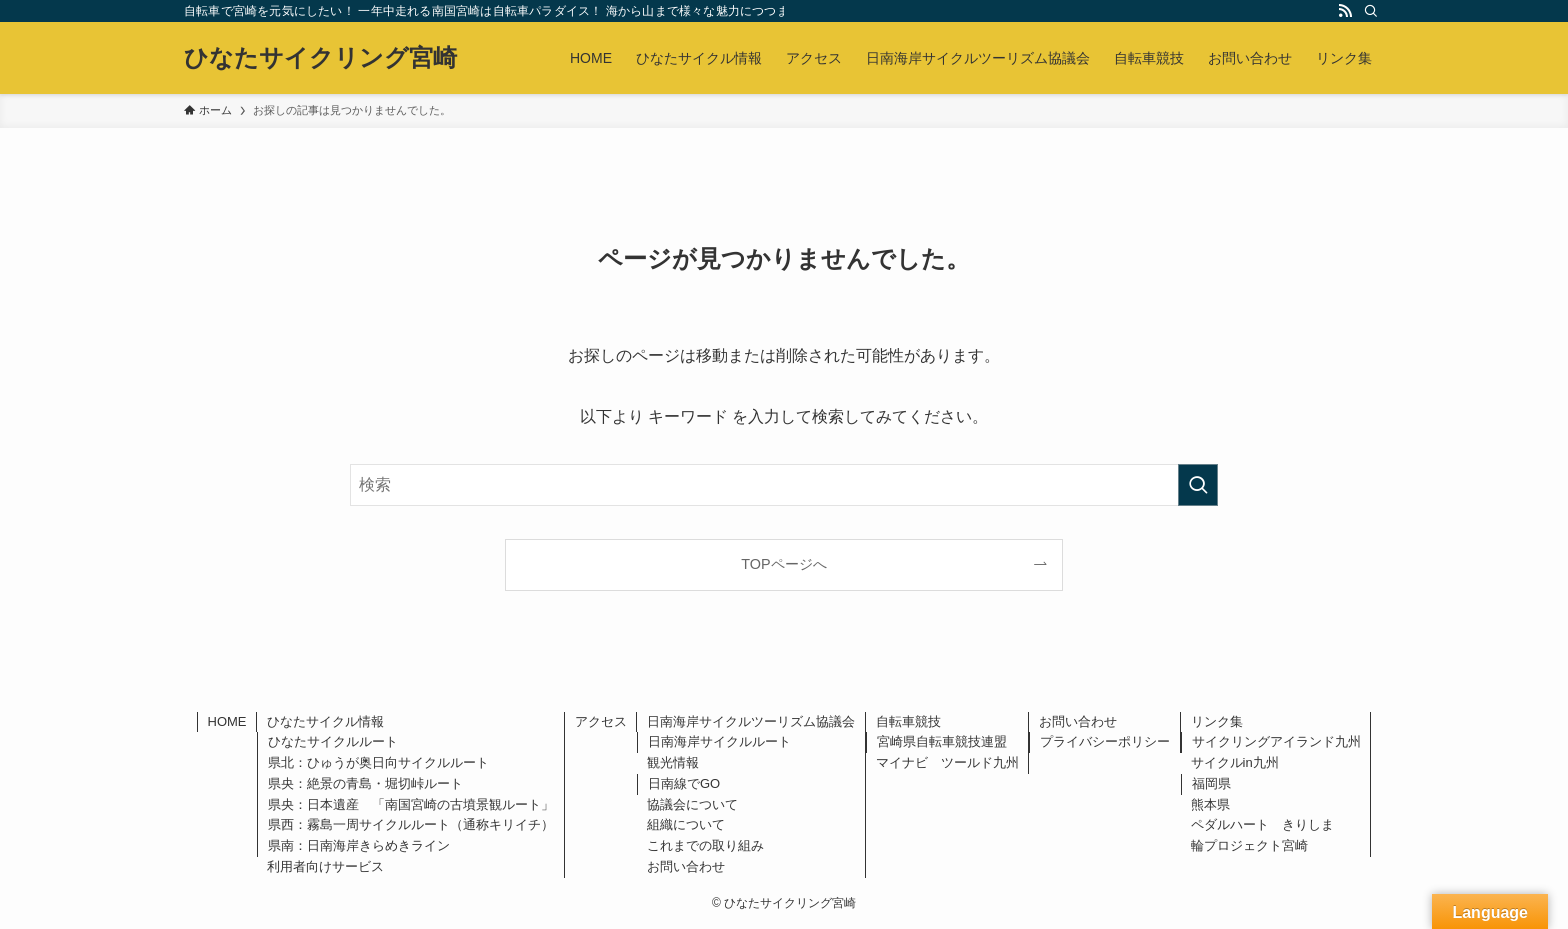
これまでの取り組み (705, 845)
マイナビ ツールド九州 (947, 762)
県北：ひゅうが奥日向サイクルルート (378, 762)
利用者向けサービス (325, 866)
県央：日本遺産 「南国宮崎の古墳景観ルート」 (411, 804)
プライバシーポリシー (1105, 741)
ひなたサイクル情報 (325, 721)
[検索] (1371, 11)
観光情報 (673, 762)
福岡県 (1211, 783)
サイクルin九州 (1235, 762)
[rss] (1345, 11)
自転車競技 (908, 721)
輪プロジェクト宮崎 (1249, 845)
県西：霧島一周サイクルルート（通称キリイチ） (411, 824)
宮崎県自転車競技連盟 (942, 741)
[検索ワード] (784, 485)
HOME (227, 721)
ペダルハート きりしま (1262, 824)
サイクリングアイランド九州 (1276, 741)
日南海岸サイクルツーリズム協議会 (751, 721)
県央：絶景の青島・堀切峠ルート (365, 783)
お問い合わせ (686, 866)
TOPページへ (783, 564)
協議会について (692, 804)
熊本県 (1210, 804)
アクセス (601, 721)
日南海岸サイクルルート (719, 741)
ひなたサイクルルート (333, 741)
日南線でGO (684, 783)
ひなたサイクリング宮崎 (320, 58)
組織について (686, 824)
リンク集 (1217, 721)
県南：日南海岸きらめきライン (359, 845)
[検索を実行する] (1198, 485)
